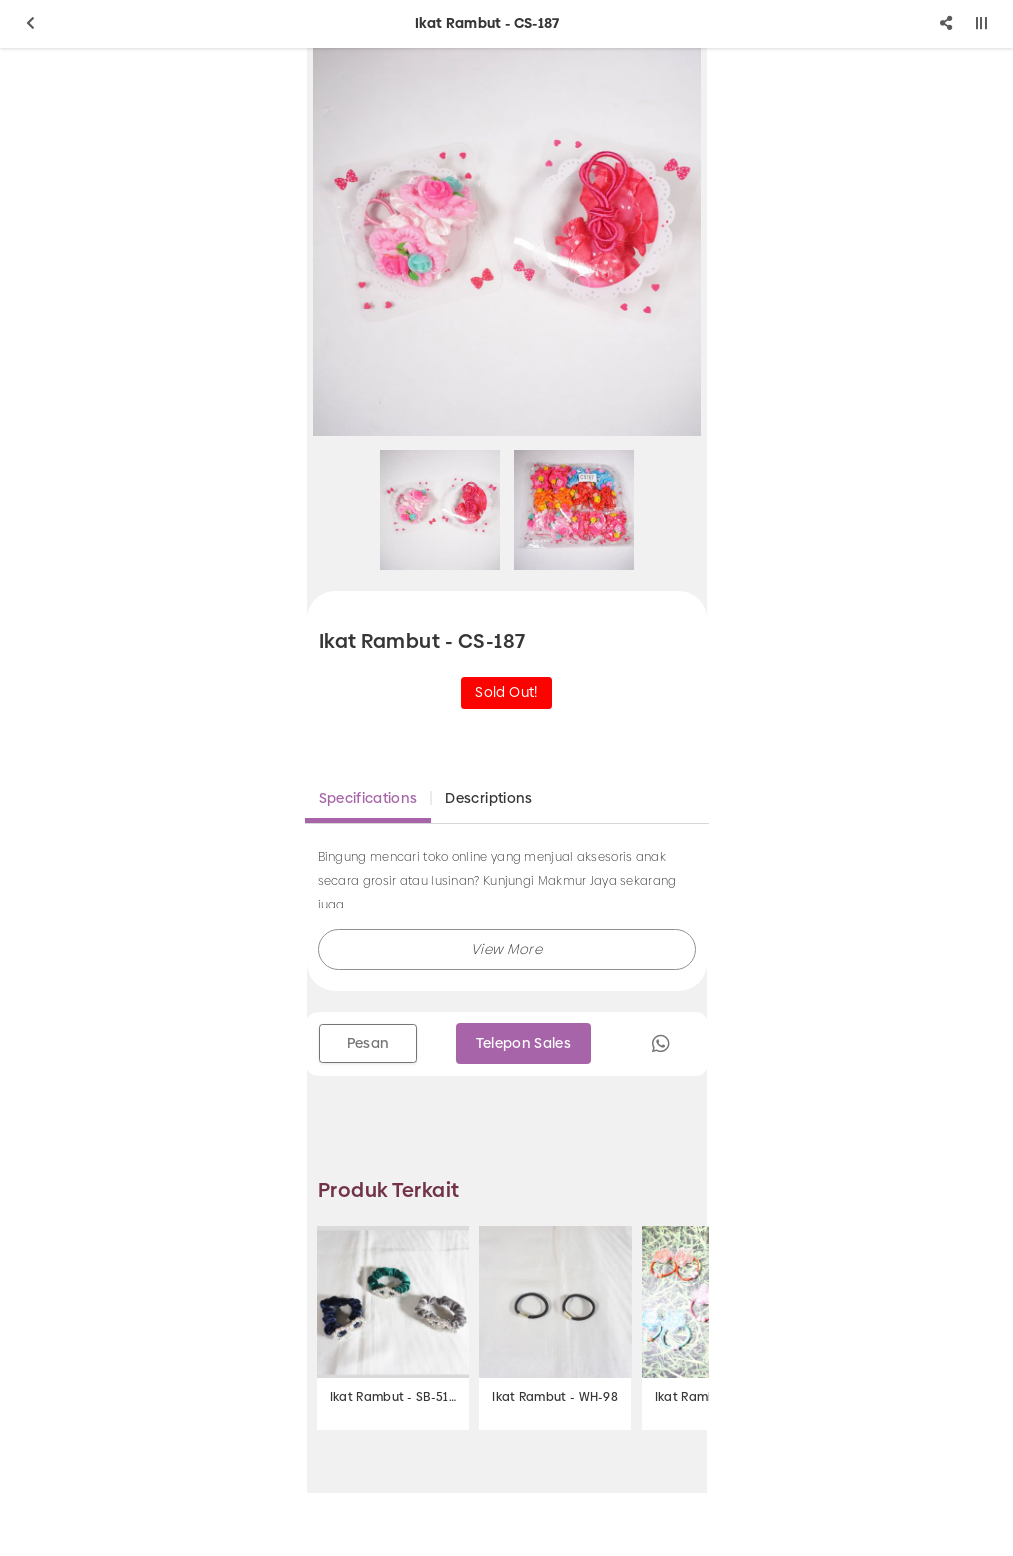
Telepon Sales (524, 1043)
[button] (507, 949)
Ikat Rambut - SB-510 (393, 1397)
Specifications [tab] (368, 798)
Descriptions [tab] (488, 798)
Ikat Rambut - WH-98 (555, 1397)
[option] (507, 242)
